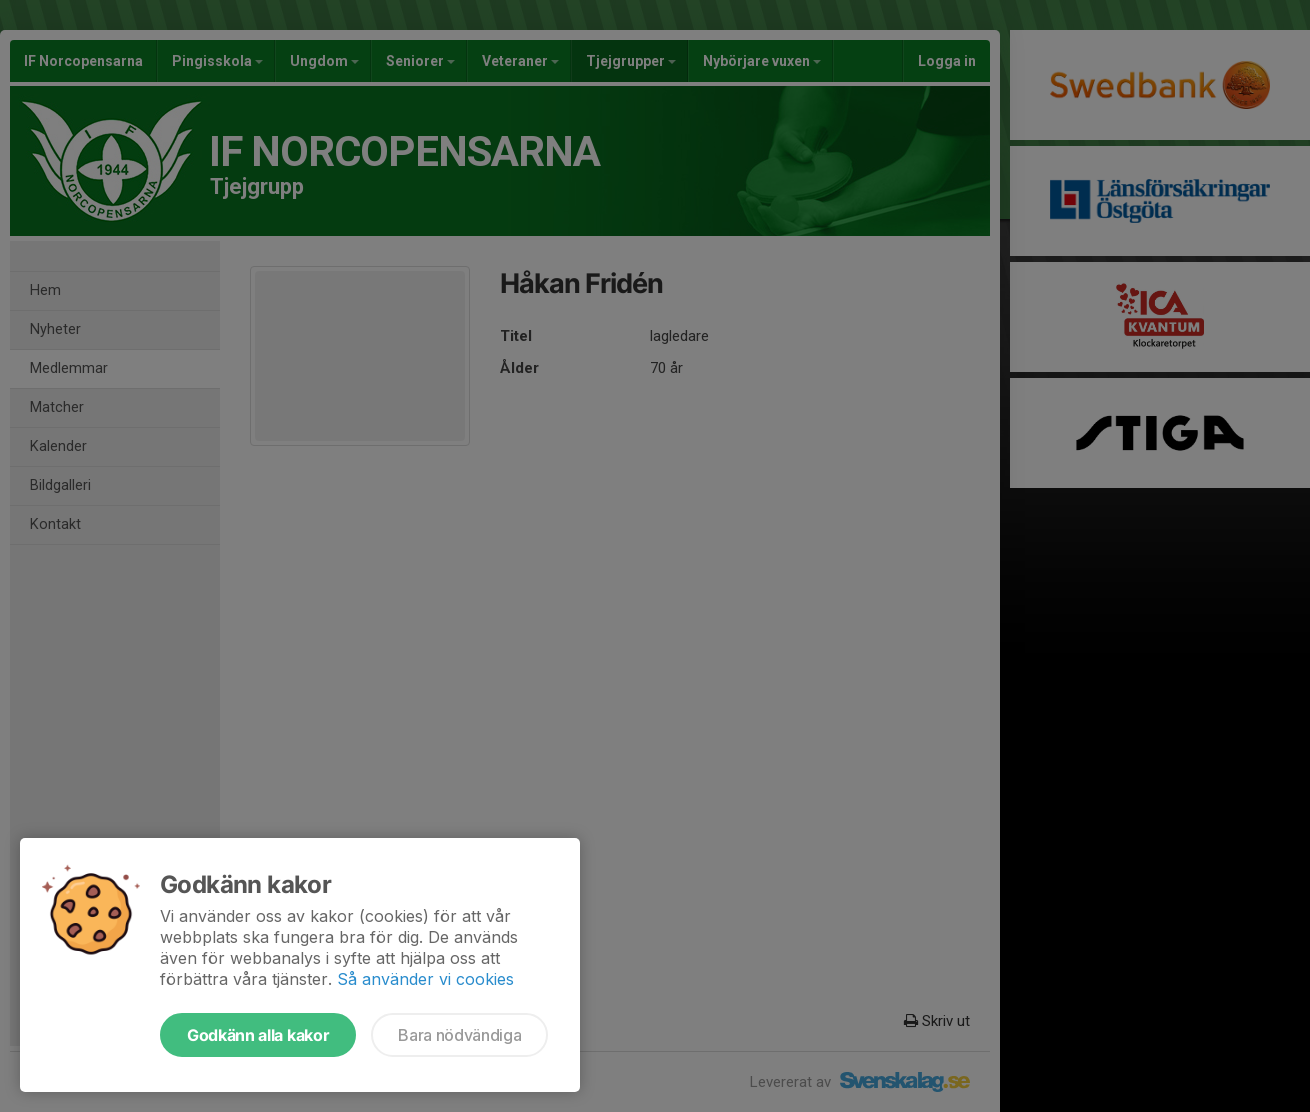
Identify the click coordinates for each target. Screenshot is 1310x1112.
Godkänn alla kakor (258, 1035)
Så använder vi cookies (425, 979)
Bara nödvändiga (459, 1035)
